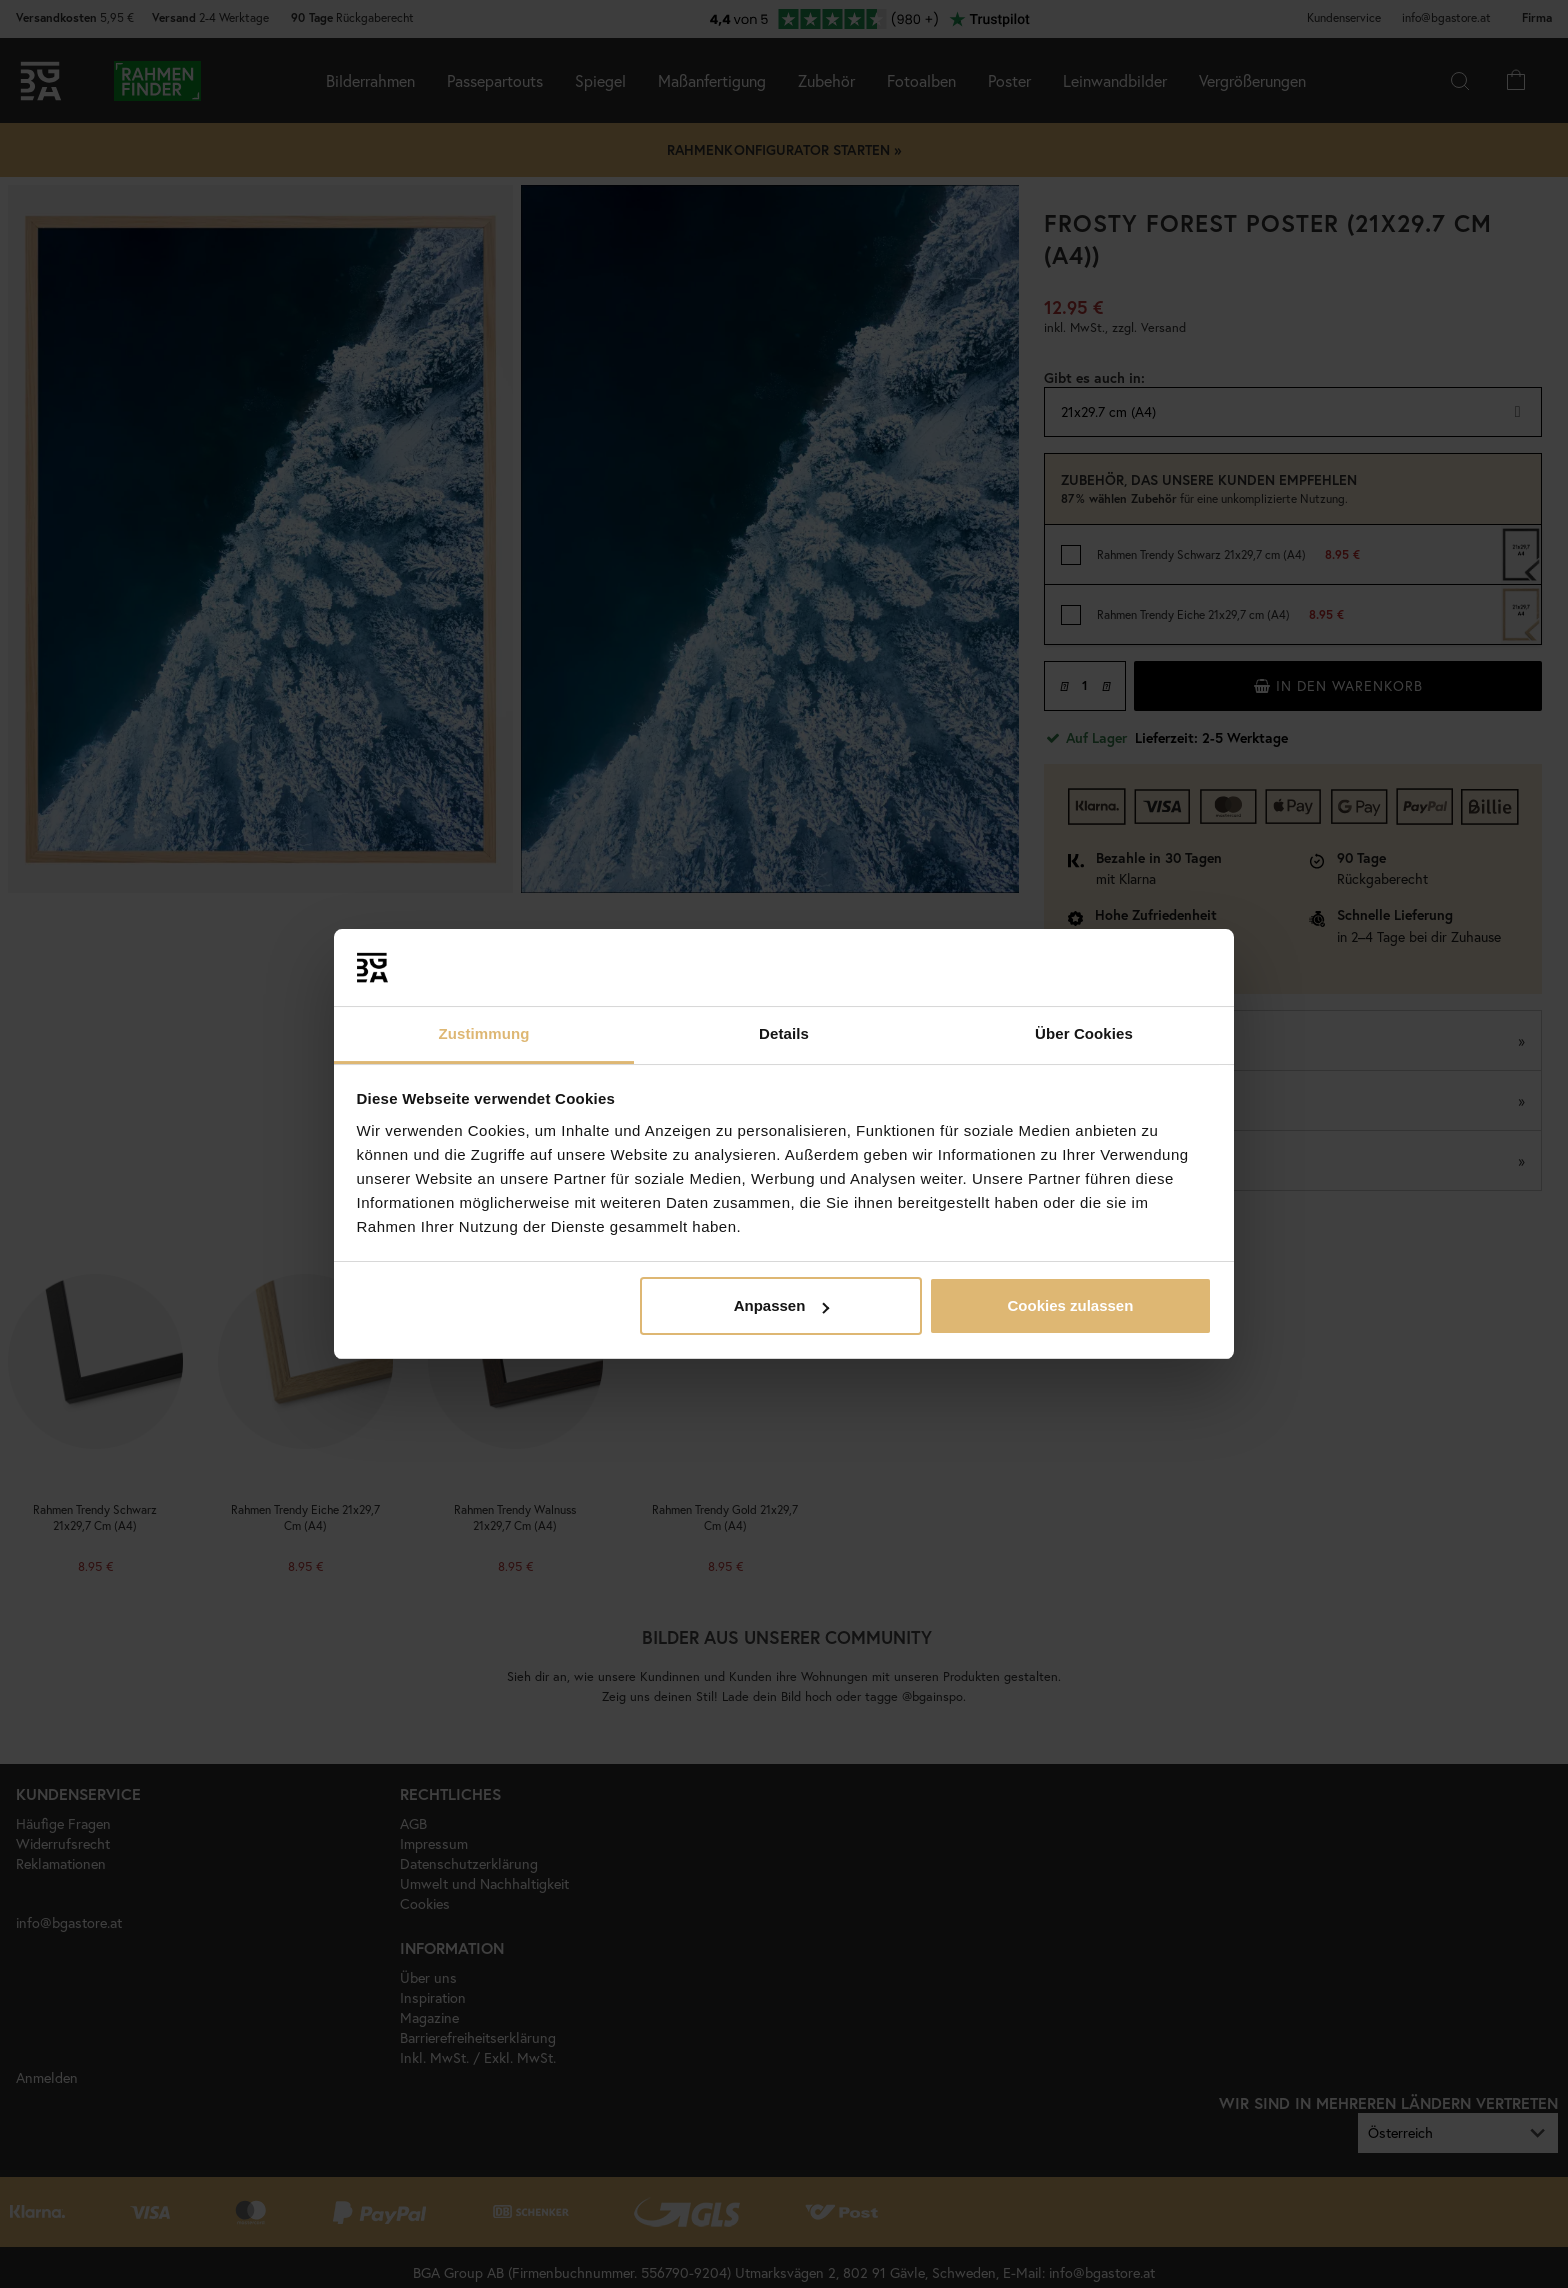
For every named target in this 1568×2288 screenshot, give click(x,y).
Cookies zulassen (1070, 1305)
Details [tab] (784, 1033)
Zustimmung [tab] (484, 1033)
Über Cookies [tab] (1084, 1033)
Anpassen (782, 1305)
